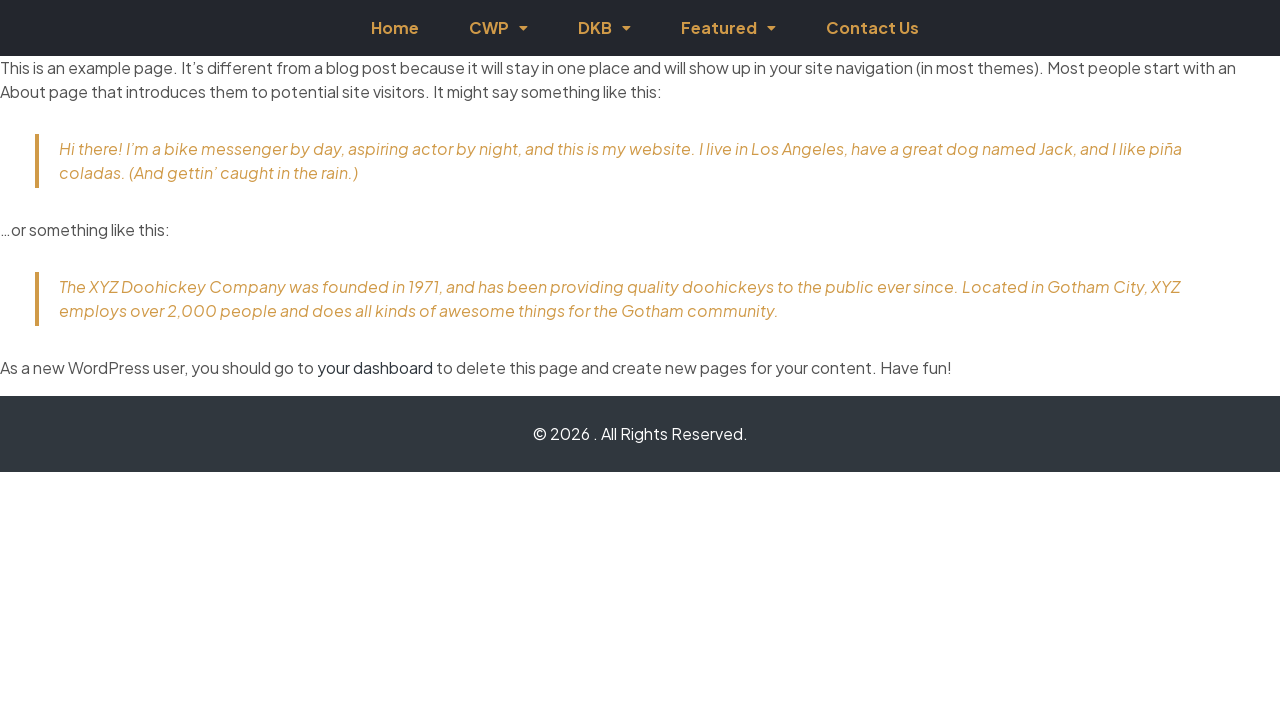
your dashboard (375, 367)
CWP (498, 27)
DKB (604, 27)
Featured (728, 27)
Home (395, 27)
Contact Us (872, 27)
